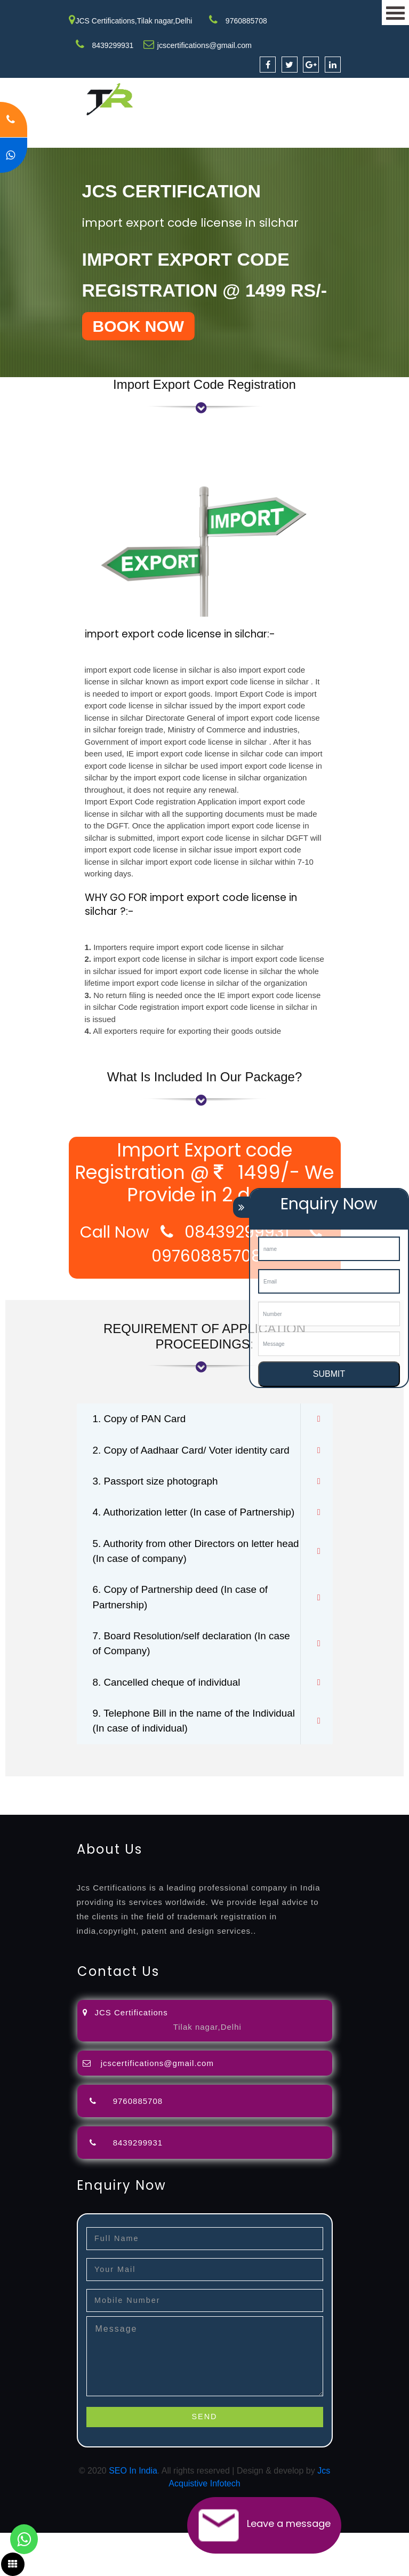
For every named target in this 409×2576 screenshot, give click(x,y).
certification (241, 1838)
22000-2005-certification (113, 1851)
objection (273, 1825)
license (135, 1838)
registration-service (36, 1825)
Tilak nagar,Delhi (207, 2070)
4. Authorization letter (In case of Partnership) (169, 1539)
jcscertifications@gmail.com (203, 45)
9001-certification (342, 1838)
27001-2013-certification (207, 1851)
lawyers (307, 1825)
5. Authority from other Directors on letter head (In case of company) (189, 1587)
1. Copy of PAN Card (142, 1419)
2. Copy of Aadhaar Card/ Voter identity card (185, 1459)
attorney (359, 1825)
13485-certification (290, 1851)
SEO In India (133, 2513)
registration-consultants (119, 1825)
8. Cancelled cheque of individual (171, 1723)
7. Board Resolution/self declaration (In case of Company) (185, 1683)
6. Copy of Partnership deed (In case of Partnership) (185, 1635)
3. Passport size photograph (159, 1499)
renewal (60, 1838)
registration (21, 1838)
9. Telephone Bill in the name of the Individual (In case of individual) (176, 1763)
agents (390, 1825)
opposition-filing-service (209, 1825)
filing (333, 1825)
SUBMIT (329, 1373)
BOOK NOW (139, 326)
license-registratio (183, 1838)
